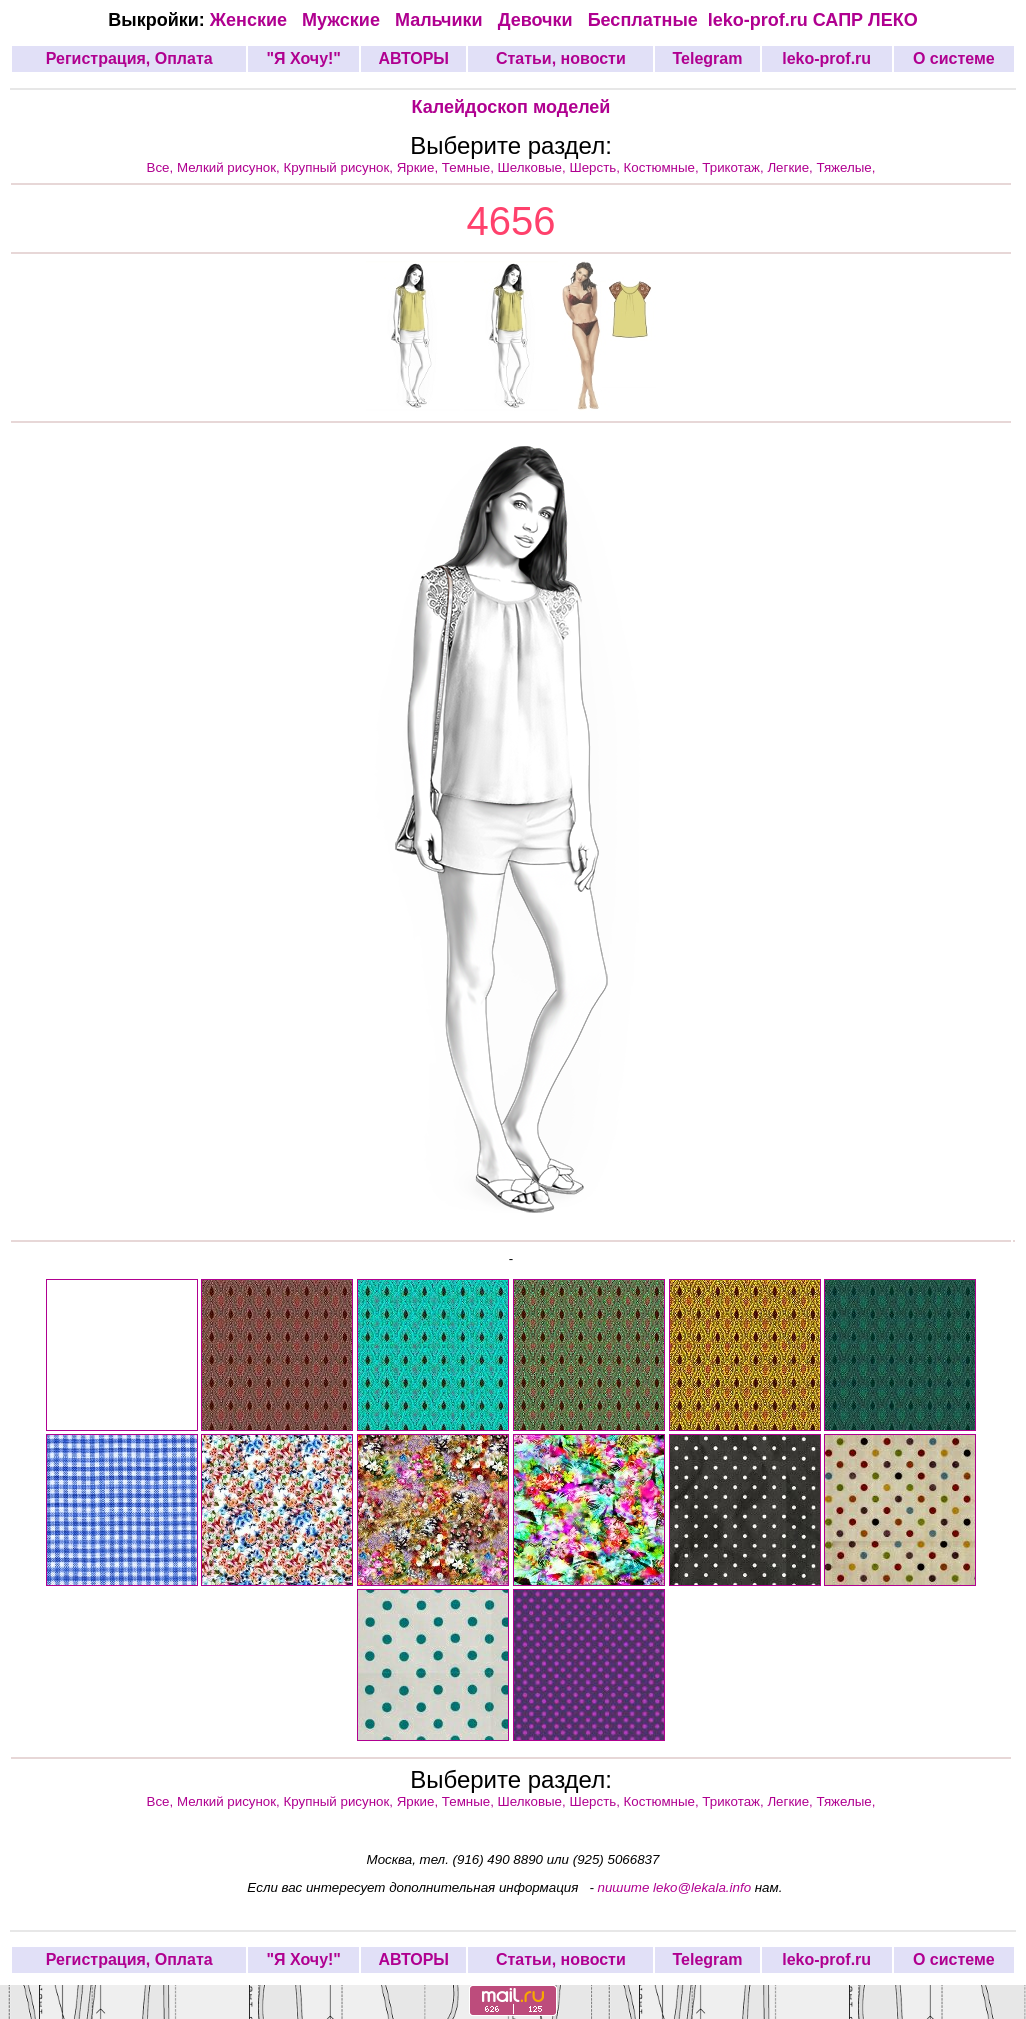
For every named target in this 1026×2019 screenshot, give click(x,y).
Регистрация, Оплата (129, 58)
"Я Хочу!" (303, 58)
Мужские (343, 20)
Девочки (538, 20)
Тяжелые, (846, 167)
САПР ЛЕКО (865, 20)
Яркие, (419, 167)
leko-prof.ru (758, 20)
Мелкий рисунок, (230, 167)
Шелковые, (534, 167)
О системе (954, 58)
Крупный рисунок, (340, 167)
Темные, (470, 167)
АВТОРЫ (413, 58)
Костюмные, (663, 167)
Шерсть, (596, 167)
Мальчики (441, 20)
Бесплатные (648, 20)
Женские (253, 20)
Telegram (708, 58)
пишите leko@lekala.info (675, 1887)
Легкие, (791, 167)
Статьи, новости (561, 58)
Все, (162, 167)
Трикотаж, (734, 167)
